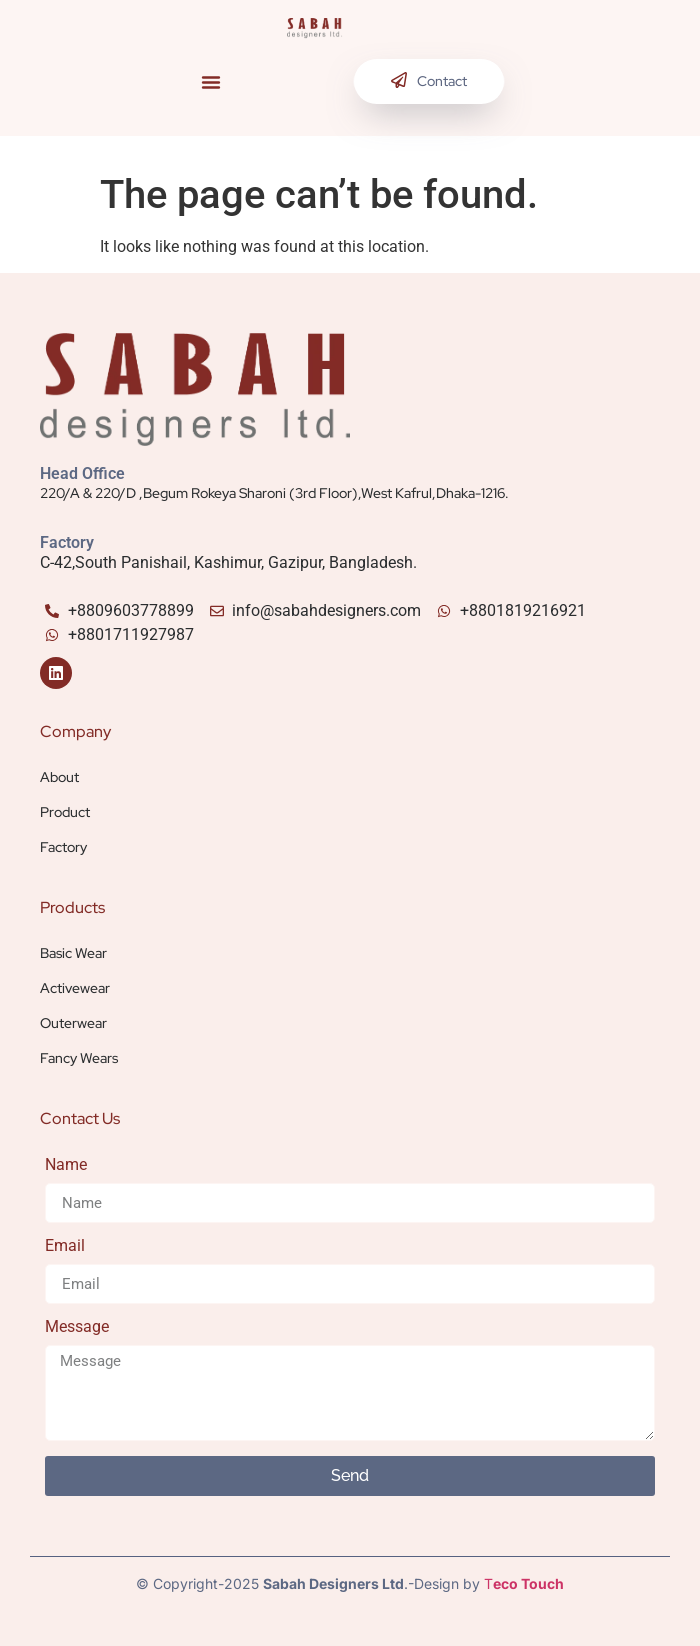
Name (66, 1165)
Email (65, 1246)
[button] (211, 82)
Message (77, 1327)
